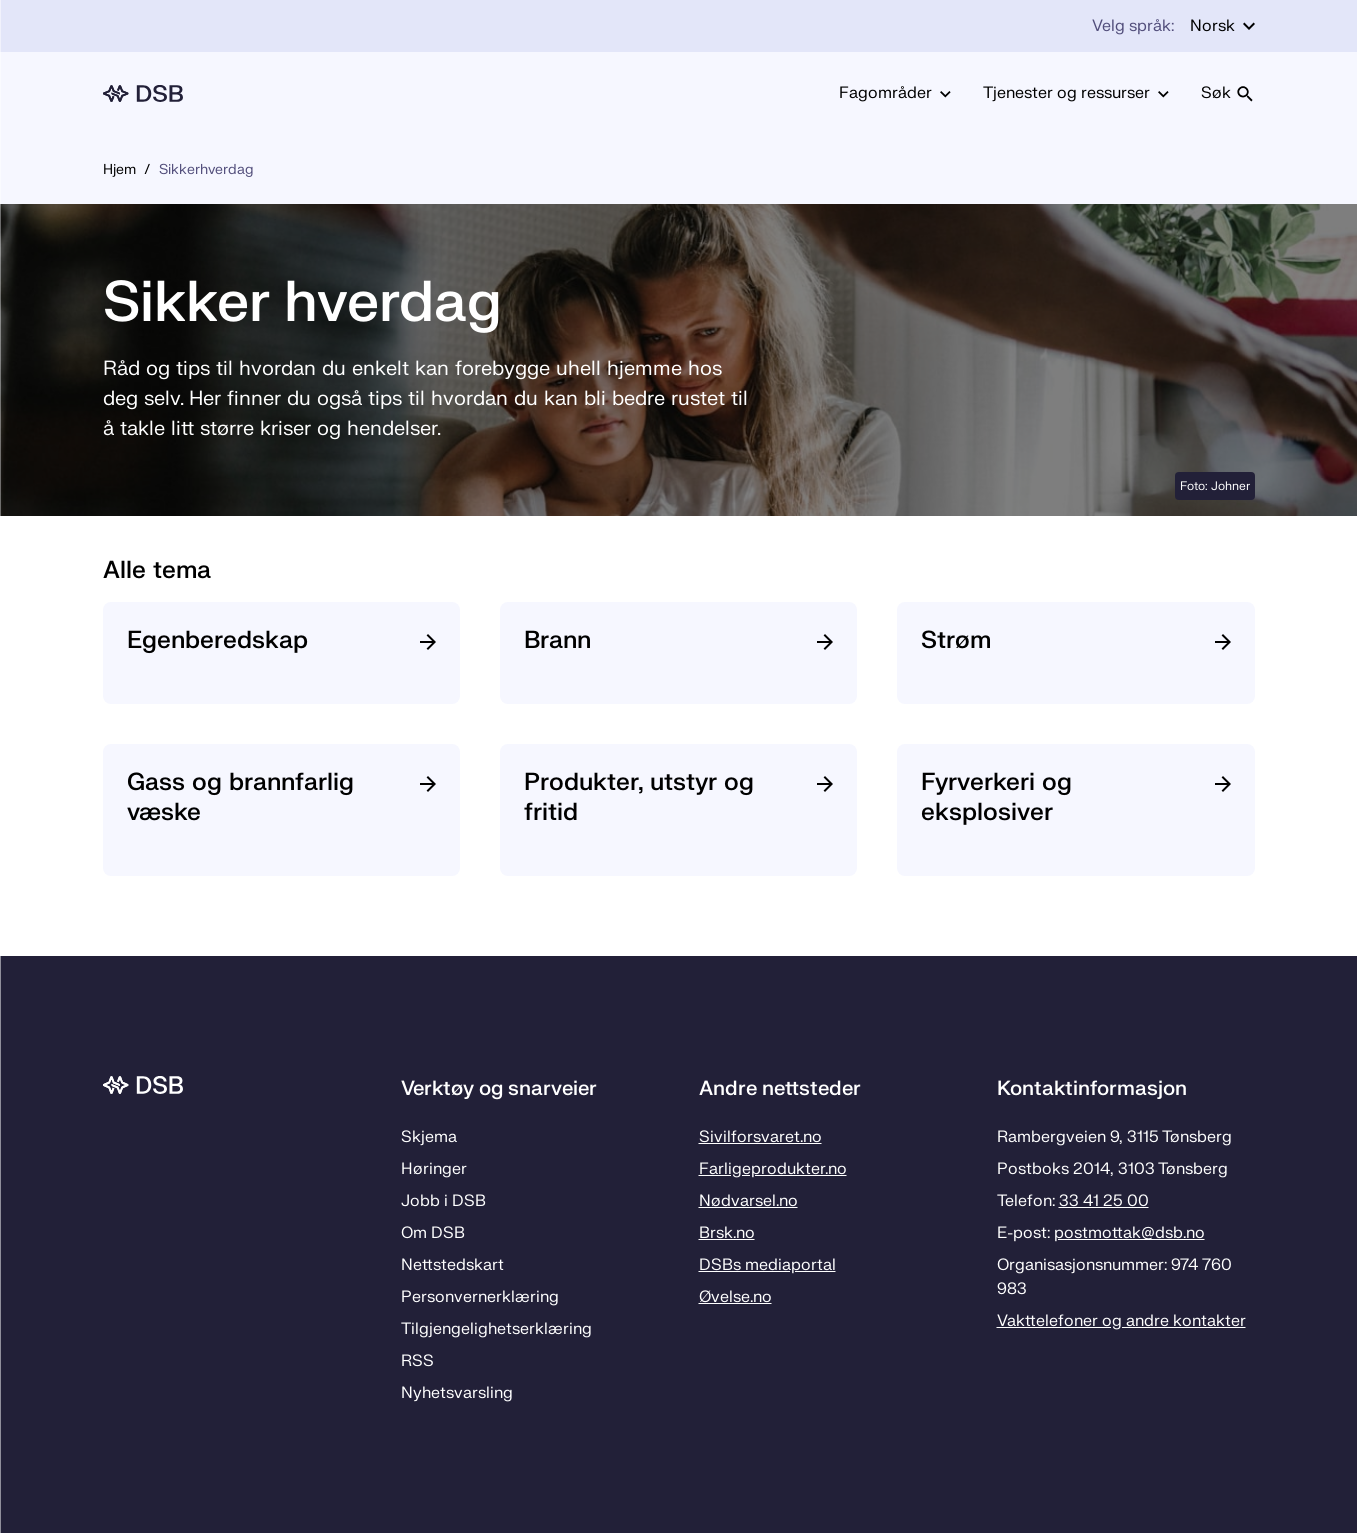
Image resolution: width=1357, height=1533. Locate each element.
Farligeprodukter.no (773, 1169)
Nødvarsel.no (748, 1201)
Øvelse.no (735, 1297)
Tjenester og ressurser (1076, 93)
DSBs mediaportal (767, 1265)
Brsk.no (727, 1233)
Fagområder (895, 93)
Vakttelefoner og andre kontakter (1121, 1321)
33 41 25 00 (1104, 1201)
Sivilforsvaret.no (760, 1137)
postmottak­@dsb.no (1129, 1233)
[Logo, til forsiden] (143, 93)
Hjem (119, 169)
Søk (1228, 93)
